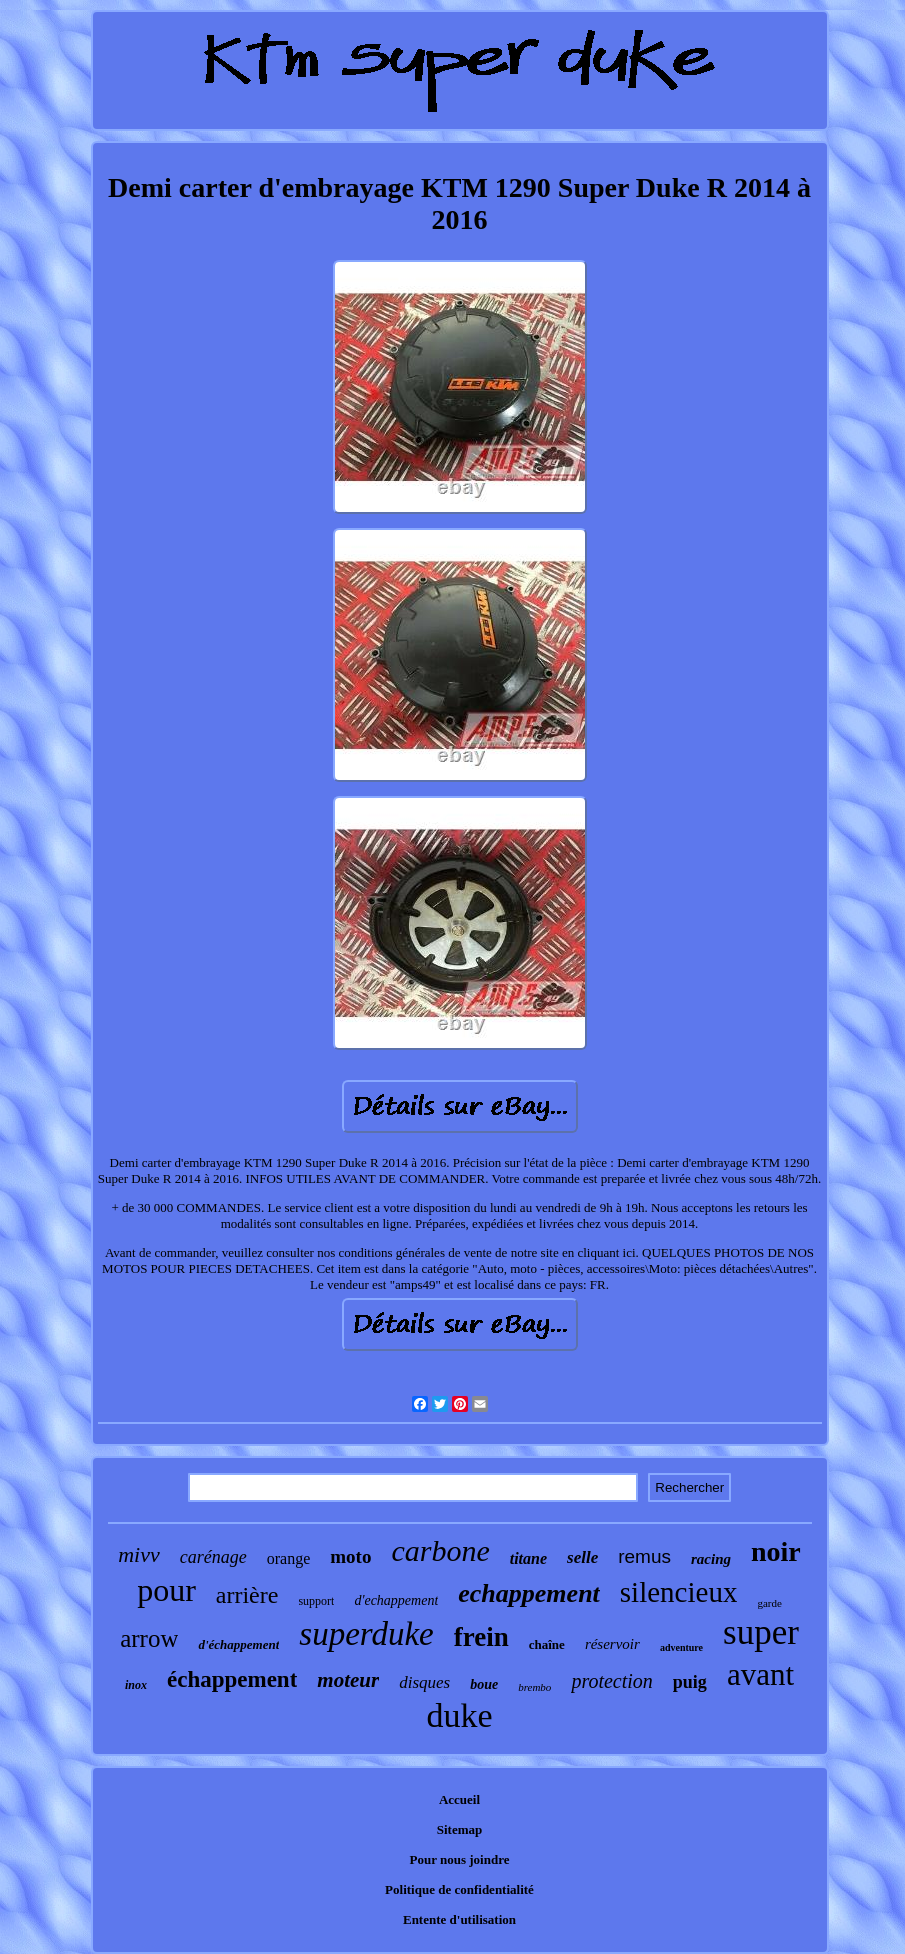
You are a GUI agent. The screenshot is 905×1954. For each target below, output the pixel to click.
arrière (247, 1595)
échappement (232, 1679)
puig (690, 1682)
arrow (149, 1638)
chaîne (547, 1644)
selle (582, 1557)
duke (459, 1715)
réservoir (612, 1644)
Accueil (459, 1799)
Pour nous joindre (460, 1859)
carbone (440, 1550)
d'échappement (238, 1644)
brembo (534, 1687)
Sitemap (460, 1829)
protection (611, 1681)
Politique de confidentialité (459, 1889)
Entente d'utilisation (459, 1919)
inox (136, 1685)
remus (644, 1556)
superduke (366, 1634)
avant (760, 1674)
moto (350, 1556)
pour (166, 1590)
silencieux (679, 1592)
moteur (348, 1680)
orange (289, 1558)
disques (424, 1682)
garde (769, 1603)
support (316, 1601)
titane (528, 1558)
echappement (529, 1593)
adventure (681, 1647)
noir (776, 1551)
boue (484, 1684)
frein (481, 1637)
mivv (139, 1554)
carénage (213, 1557)
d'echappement (396, 1600)
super (761, 1632)
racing (711, 1559)
